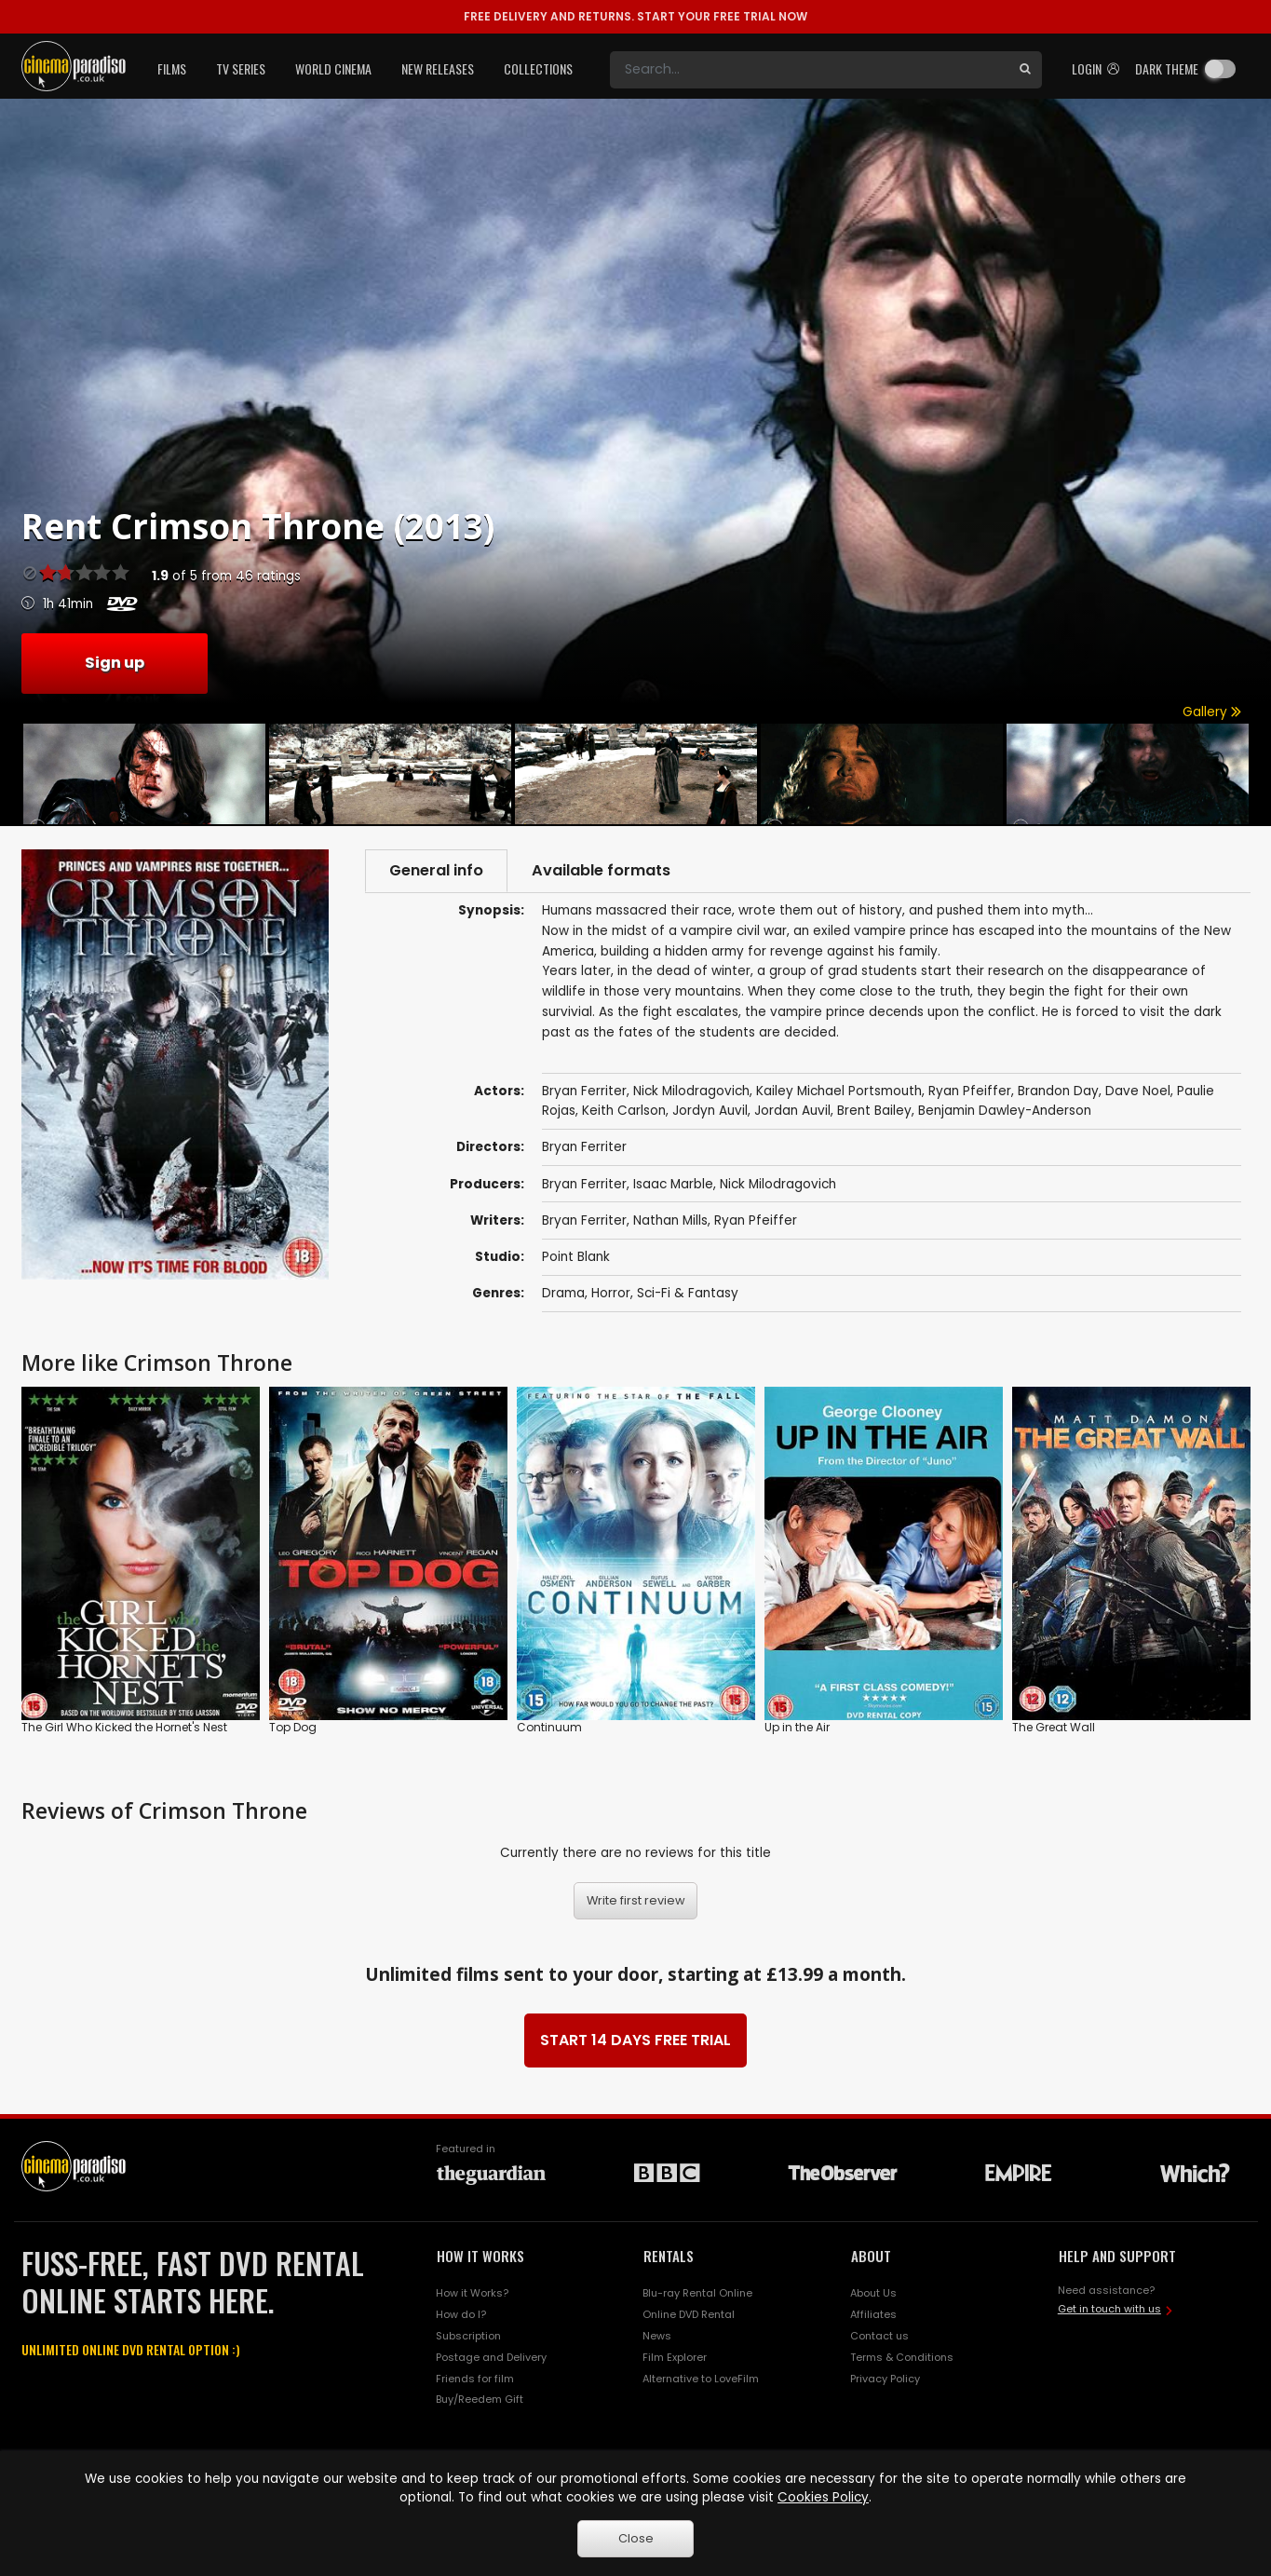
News (656, 2335)
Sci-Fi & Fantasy (687, 1293)
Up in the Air (797, 1727)
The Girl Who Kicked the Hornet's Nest (124, 1727)
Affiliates (873, 2314)
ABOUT (871, 2255)
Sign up (114, 662)
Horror (610, 1293)
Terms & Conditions (901, 2357)
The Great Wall (1053, 1727)
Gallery (1212, 712)
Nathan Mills (670, 1220)
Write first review (636, 1900)
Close (636, 2538)
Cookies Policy (823, 2497)
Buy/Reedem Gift (479, 2399)
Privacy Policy (885, 2378)
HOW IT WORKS (480, 2255)
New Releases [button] (437, 68)
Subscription (468, 2335)
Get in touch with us (1109, 2308)
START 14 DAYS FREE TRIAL (635, 2040)
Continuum (549, 1727)
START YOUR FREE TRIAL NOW (635, 16)
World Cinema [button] (333, 68)
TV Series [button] (240, 68)
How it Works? (472, 2292)
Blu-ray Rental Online (697, 2292)
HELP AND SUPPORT (1117, 2255)
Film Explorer (674, 2357)
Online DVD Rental (688, 2314)
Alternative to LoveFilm (700, 2378)
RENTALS (668, 2255)
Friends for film (475, 2378)
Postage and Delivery (491, 2357)
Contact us (879, 2335)
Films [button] (171, 68)
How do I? (461, 2314)
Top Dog (293, 1727)
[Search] (809, 69)
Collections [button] (538, 68)
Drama (563, 1293)
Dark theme (1166, 68)
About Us (873, 2292)
